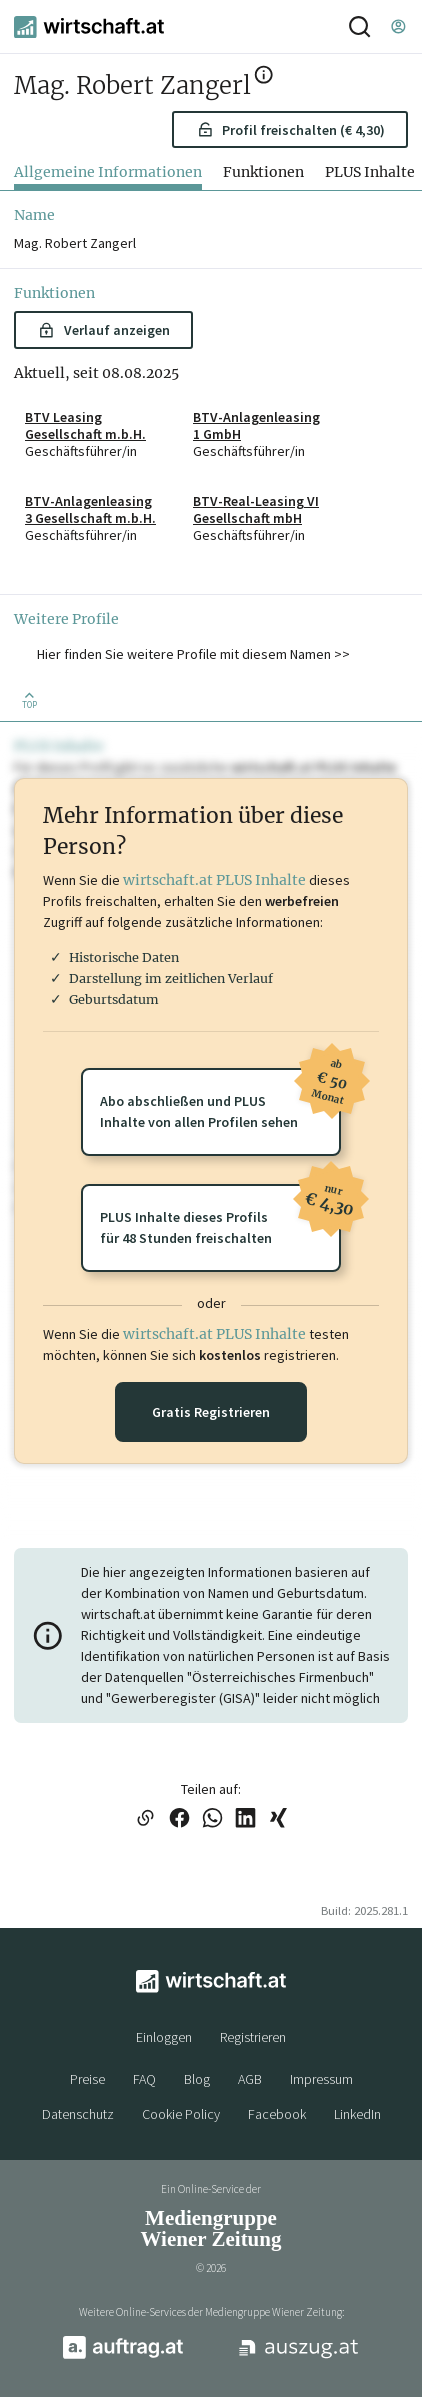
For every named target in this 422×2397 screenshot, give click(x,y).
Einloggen (164, 2037)
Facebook (277, 2114)
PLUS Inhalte (370, 172)
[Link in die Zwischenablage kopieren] (145, 1819)
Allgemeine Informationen (108, 172)
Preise (87, 2079)
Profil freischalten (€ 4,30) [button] (291, 130)
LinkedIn (357, 2114)
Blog (197, 2079)
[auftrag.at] (123, 2355)
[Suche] (359, 26)
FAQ (144, 2079)
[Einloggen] (398, 26)
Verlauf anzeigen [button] (103, 330)
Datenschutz (78, 2114)
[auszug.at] (299, 2356)
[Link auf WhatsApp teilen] (212, 1819)
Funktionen (263, 172)
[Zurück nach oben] (30, 699)
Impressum (321, 2079)
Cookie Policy (181, 2114)
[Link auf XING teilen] (278, 1819)
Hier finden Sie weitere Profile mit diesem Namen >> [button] (193, 654)
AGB (250, 2079)
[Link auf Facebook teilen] (179, 1819)
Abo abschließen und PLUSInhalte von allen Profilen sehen (220, 1099)
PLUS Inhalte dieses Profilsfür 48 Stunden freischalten (220, 1215)
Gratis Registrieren (211, 1412)
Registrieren (253, 2037)
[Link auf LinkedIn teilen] (245, 1819)
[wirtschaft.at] (89, 27)
